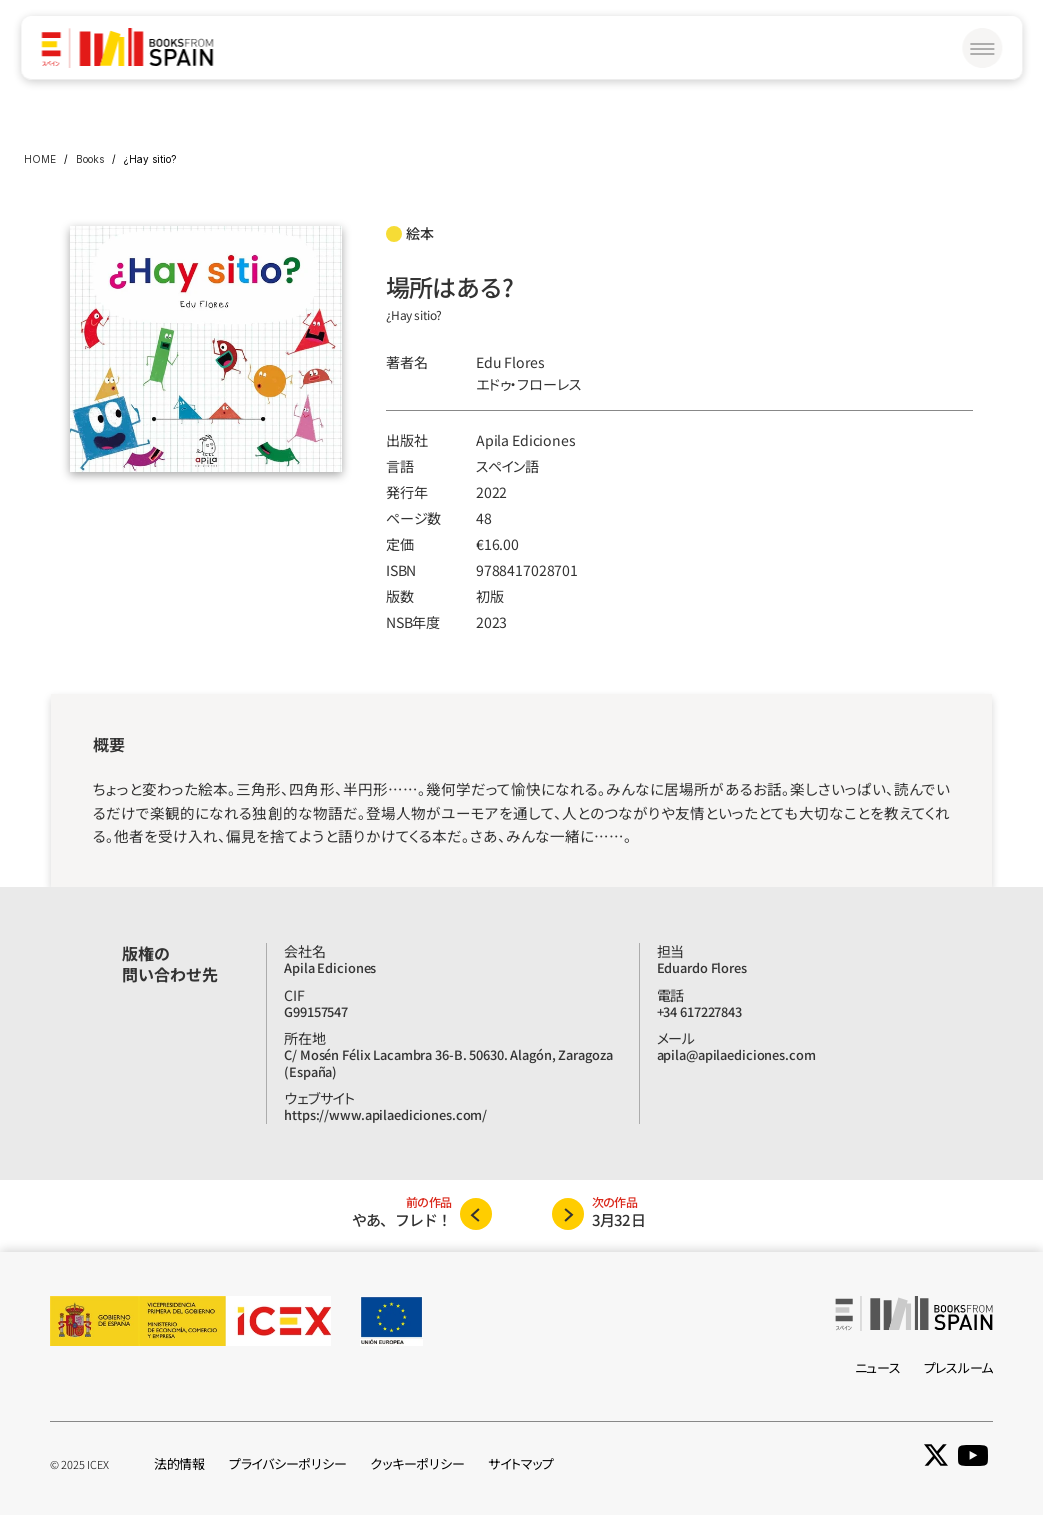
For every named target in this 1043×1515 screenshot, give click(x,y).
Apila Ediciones (526, 440)
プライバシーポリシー (287, 1463)
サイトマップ (520, 1463)
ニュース (878, 1367)
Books (90, 159)
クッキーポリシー (417, 1463)
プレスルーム (958, 1367)
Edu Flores (510, 362)
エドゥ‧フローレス (529, 384)
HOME (40, 159)
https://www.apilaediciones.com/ (385, 1114)
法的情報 (179, 1463)
